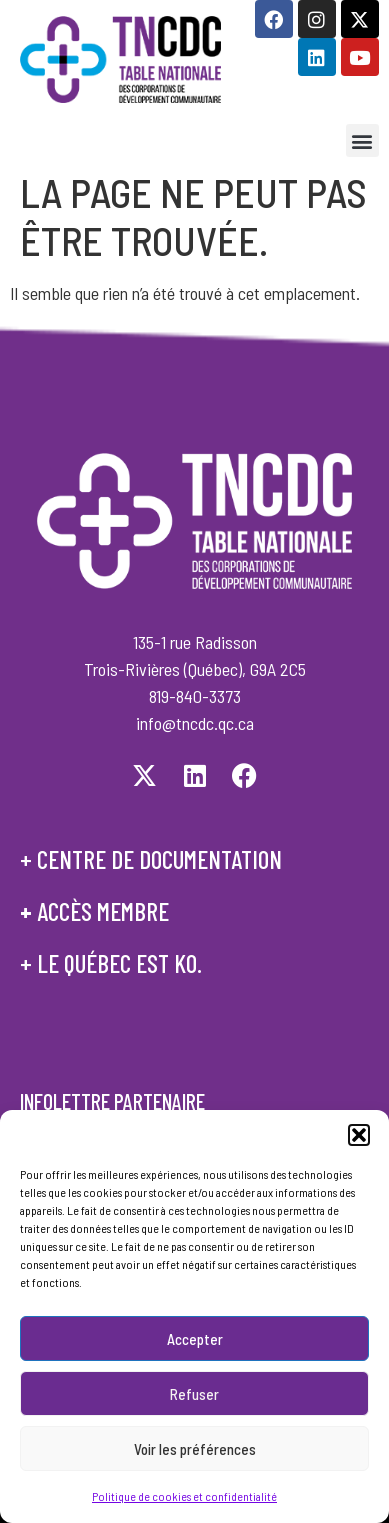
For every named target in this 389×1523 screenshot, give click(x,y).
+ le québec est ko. (111, 963)
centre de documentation (159, 859)
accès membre (103, 911)
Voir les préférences (195, 1450)
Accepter (195, 1340)
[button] (359, 1137)
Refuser (194, 1395)
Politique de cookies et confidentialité (184, 1498)
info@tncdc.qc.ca (195, 723)
